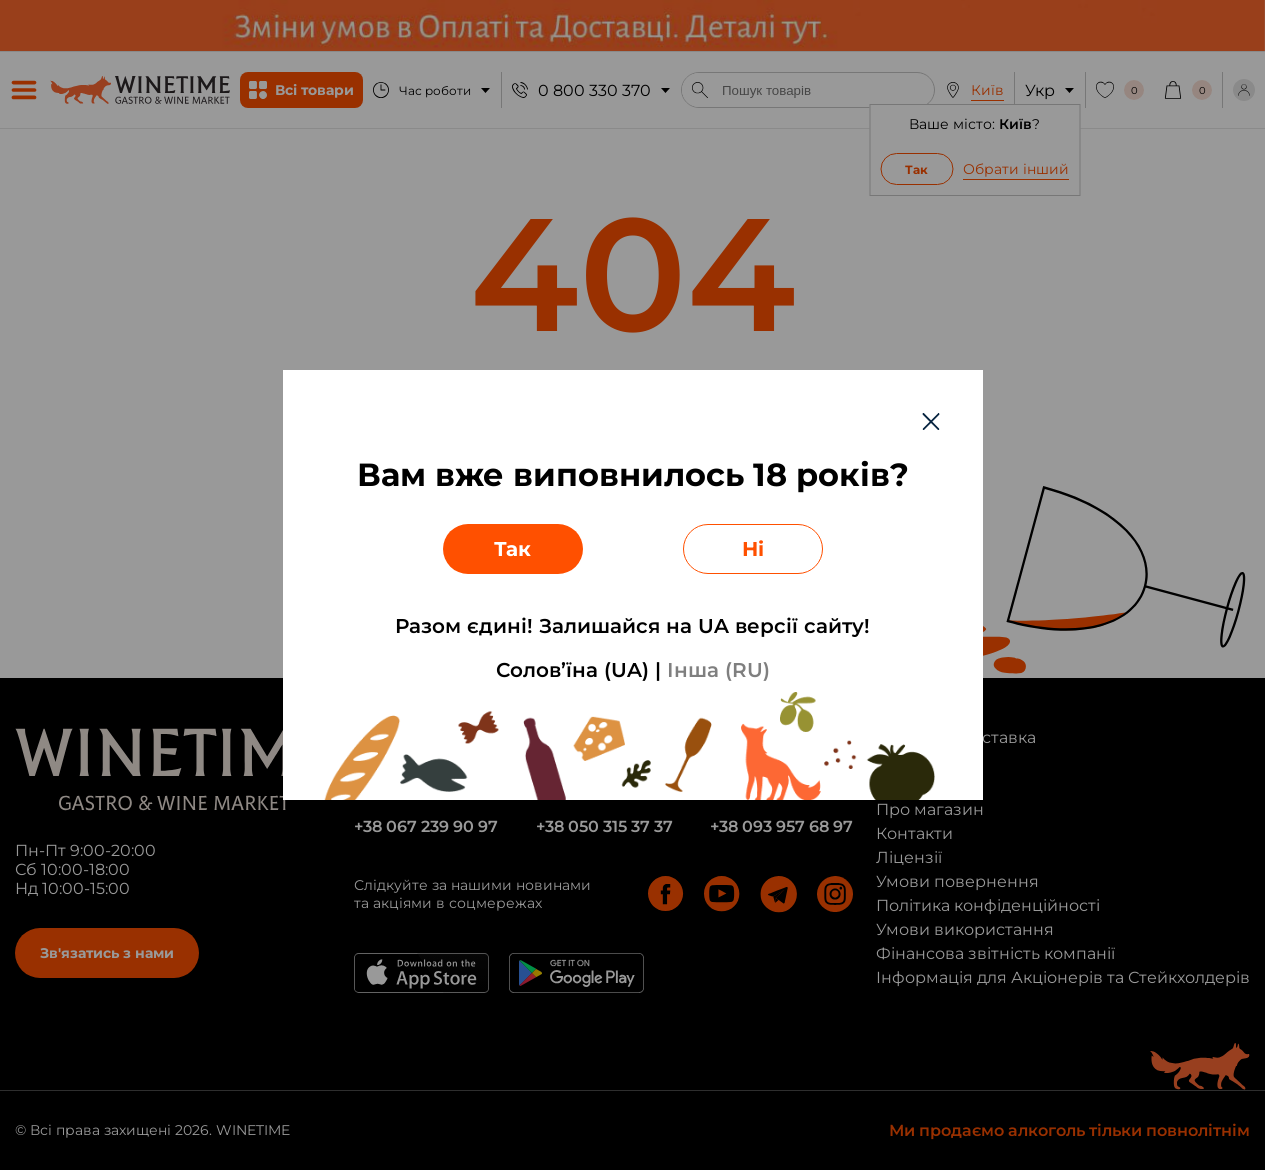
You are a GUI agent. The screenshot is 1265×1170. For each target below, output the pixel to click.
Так (512, 549)
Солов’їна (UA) (572, 670)
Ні (753, 549)
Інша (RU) (718, 670)
